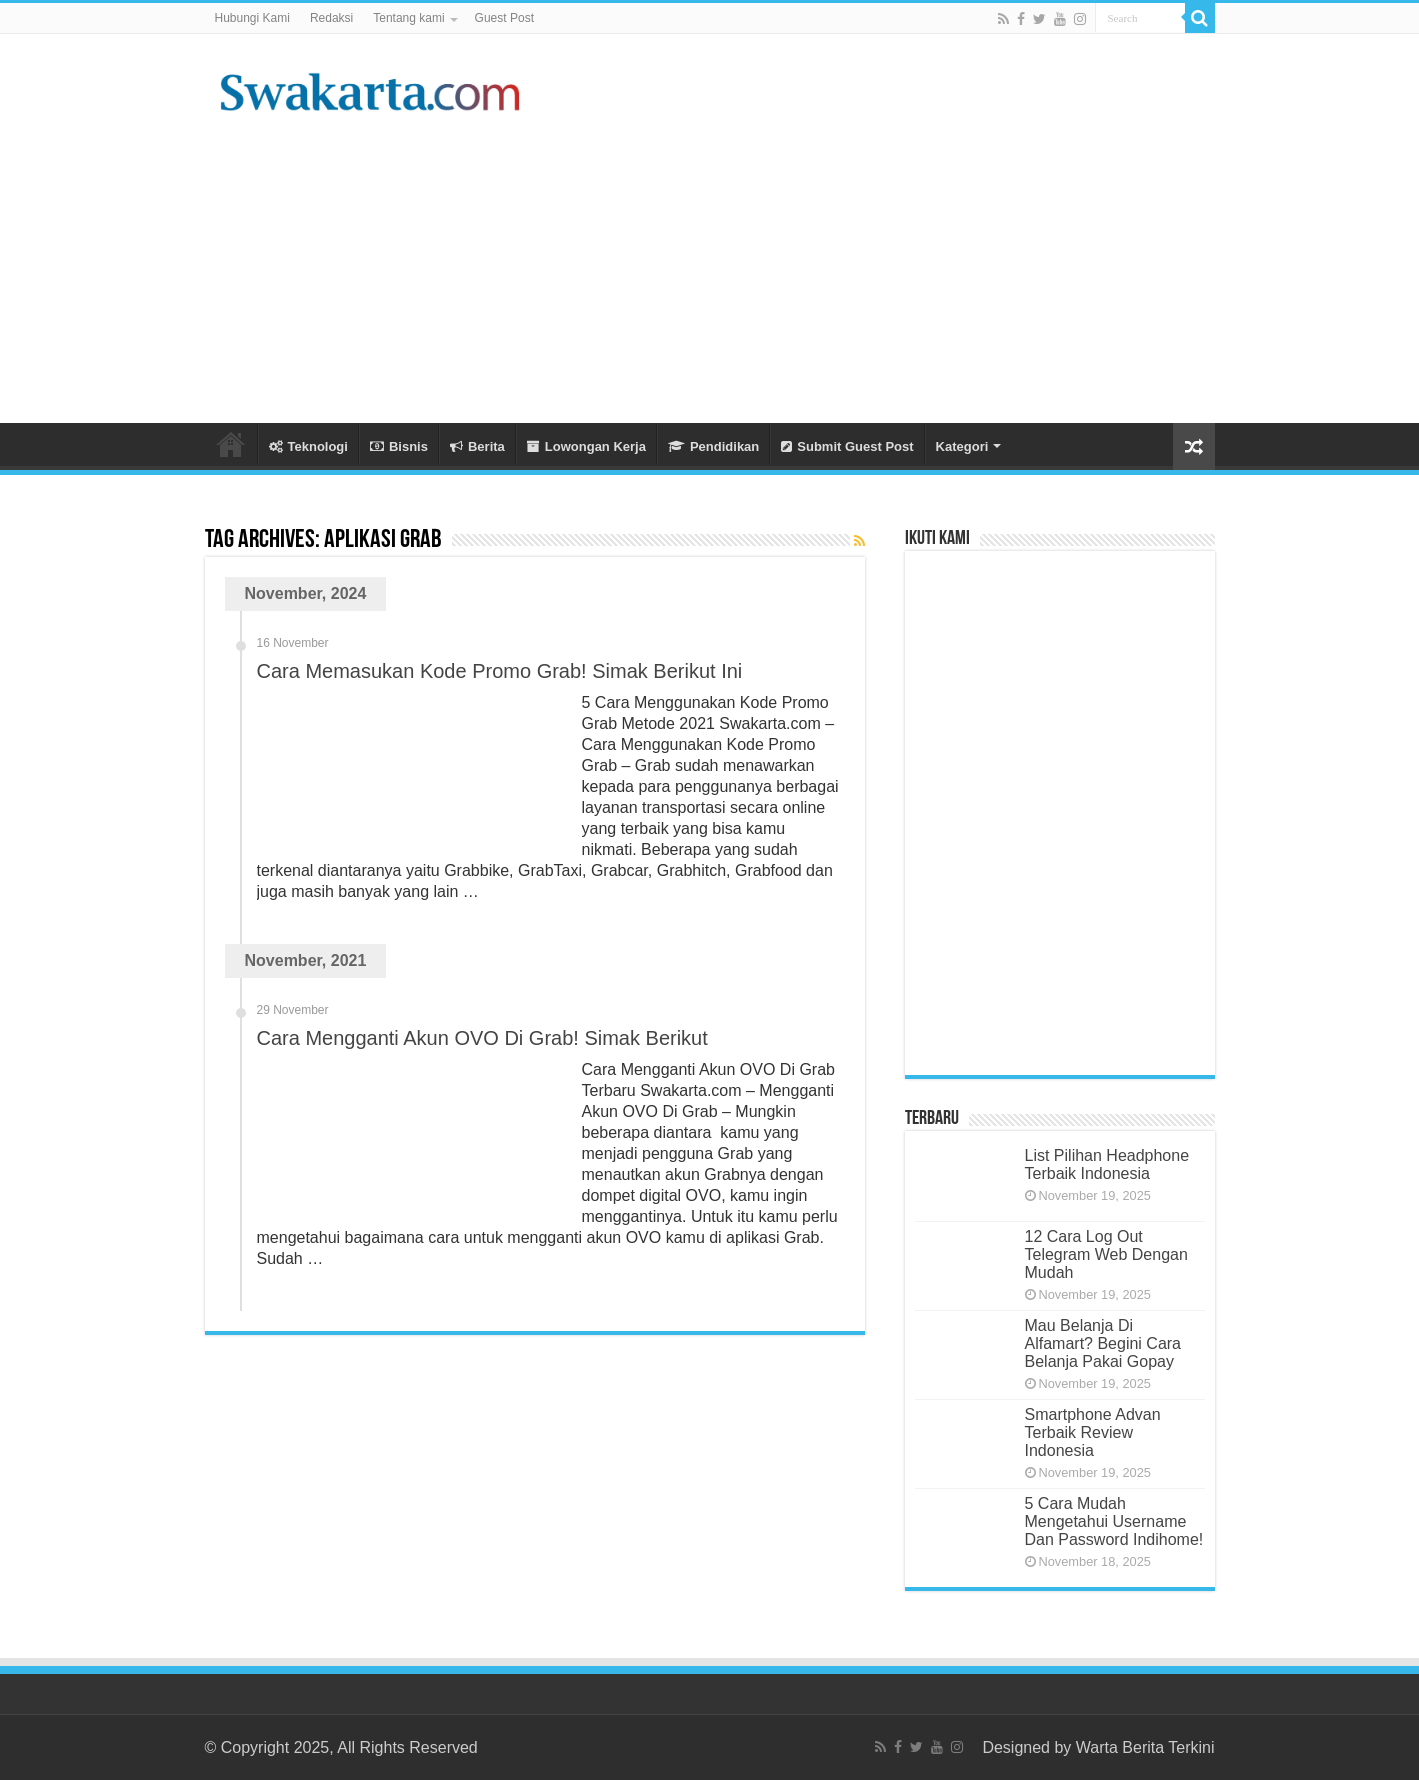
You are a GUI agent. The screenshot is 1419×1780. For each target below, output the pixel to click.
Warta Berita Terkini (1145, 1747)
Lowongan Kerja (586, 446)
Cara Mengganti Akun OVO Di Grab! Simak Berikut (482, 1038)
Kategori (962, 446)
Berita (477, 446)
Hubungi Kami (252, 18)
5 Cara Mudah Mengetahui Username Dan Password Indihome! (1114, 1521)
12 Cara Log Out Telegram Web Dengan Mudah (1106, 1254)
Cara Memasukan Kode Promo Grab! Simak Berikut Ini (500, 671)
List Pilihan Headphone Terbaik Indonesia (1107, 1164)
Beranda (231, 444)
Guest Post (504, 18)
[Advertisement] (836, 263)
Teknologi (308, 446)
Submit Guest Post (847, 446)
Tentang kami (408, 18)
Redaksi (331, 18)
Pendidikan (713, 446)
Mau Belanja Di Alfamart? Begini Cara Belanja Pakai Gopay (1103, 1343)
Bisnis (399, 446)
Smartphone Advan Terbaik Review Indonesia (1093, 1432)
